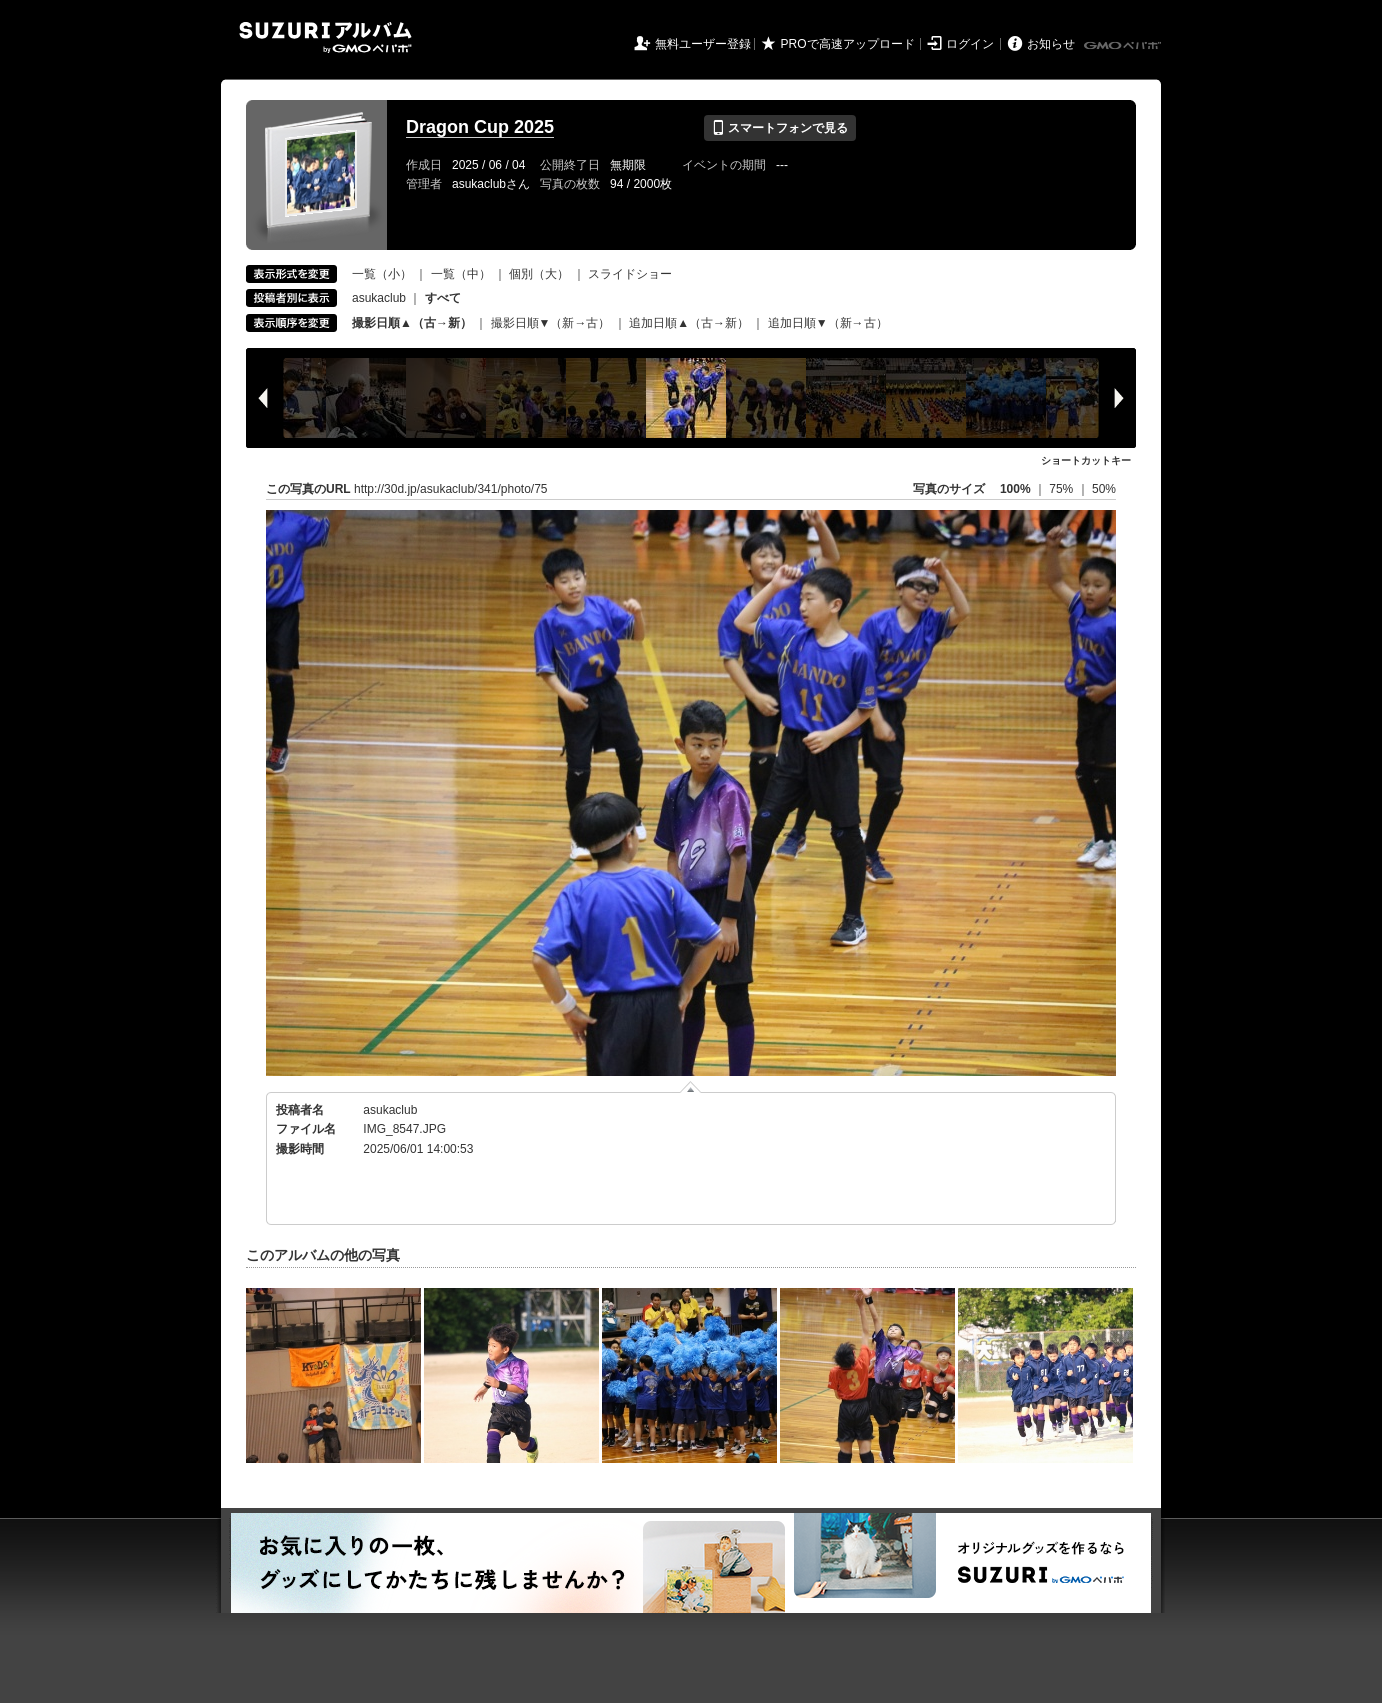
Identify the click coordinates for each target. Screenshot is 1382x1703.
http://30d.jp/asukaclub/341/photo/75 (450, 489)
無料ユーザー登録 (703, 44)
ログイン (970, 44)
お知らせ (1051, 44)
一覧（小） (382, 274)
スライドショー (630, 274)
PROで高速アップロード (848, 44)
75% (1062, 489)
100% (1015, 489)
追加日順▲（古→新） (689, 323)
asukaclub (379, 298)
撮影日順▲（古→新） (412, 323)
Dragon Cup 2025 (480, 127)
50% (1104, 489)
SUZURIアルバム (325, 37)
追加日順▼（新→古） (828, 323)
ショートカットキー (1086, 460)
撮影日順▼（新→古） (551, 323)
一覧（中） (461, 274)
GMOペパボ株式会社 (1124, 46)
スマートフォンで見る (779, 128)
